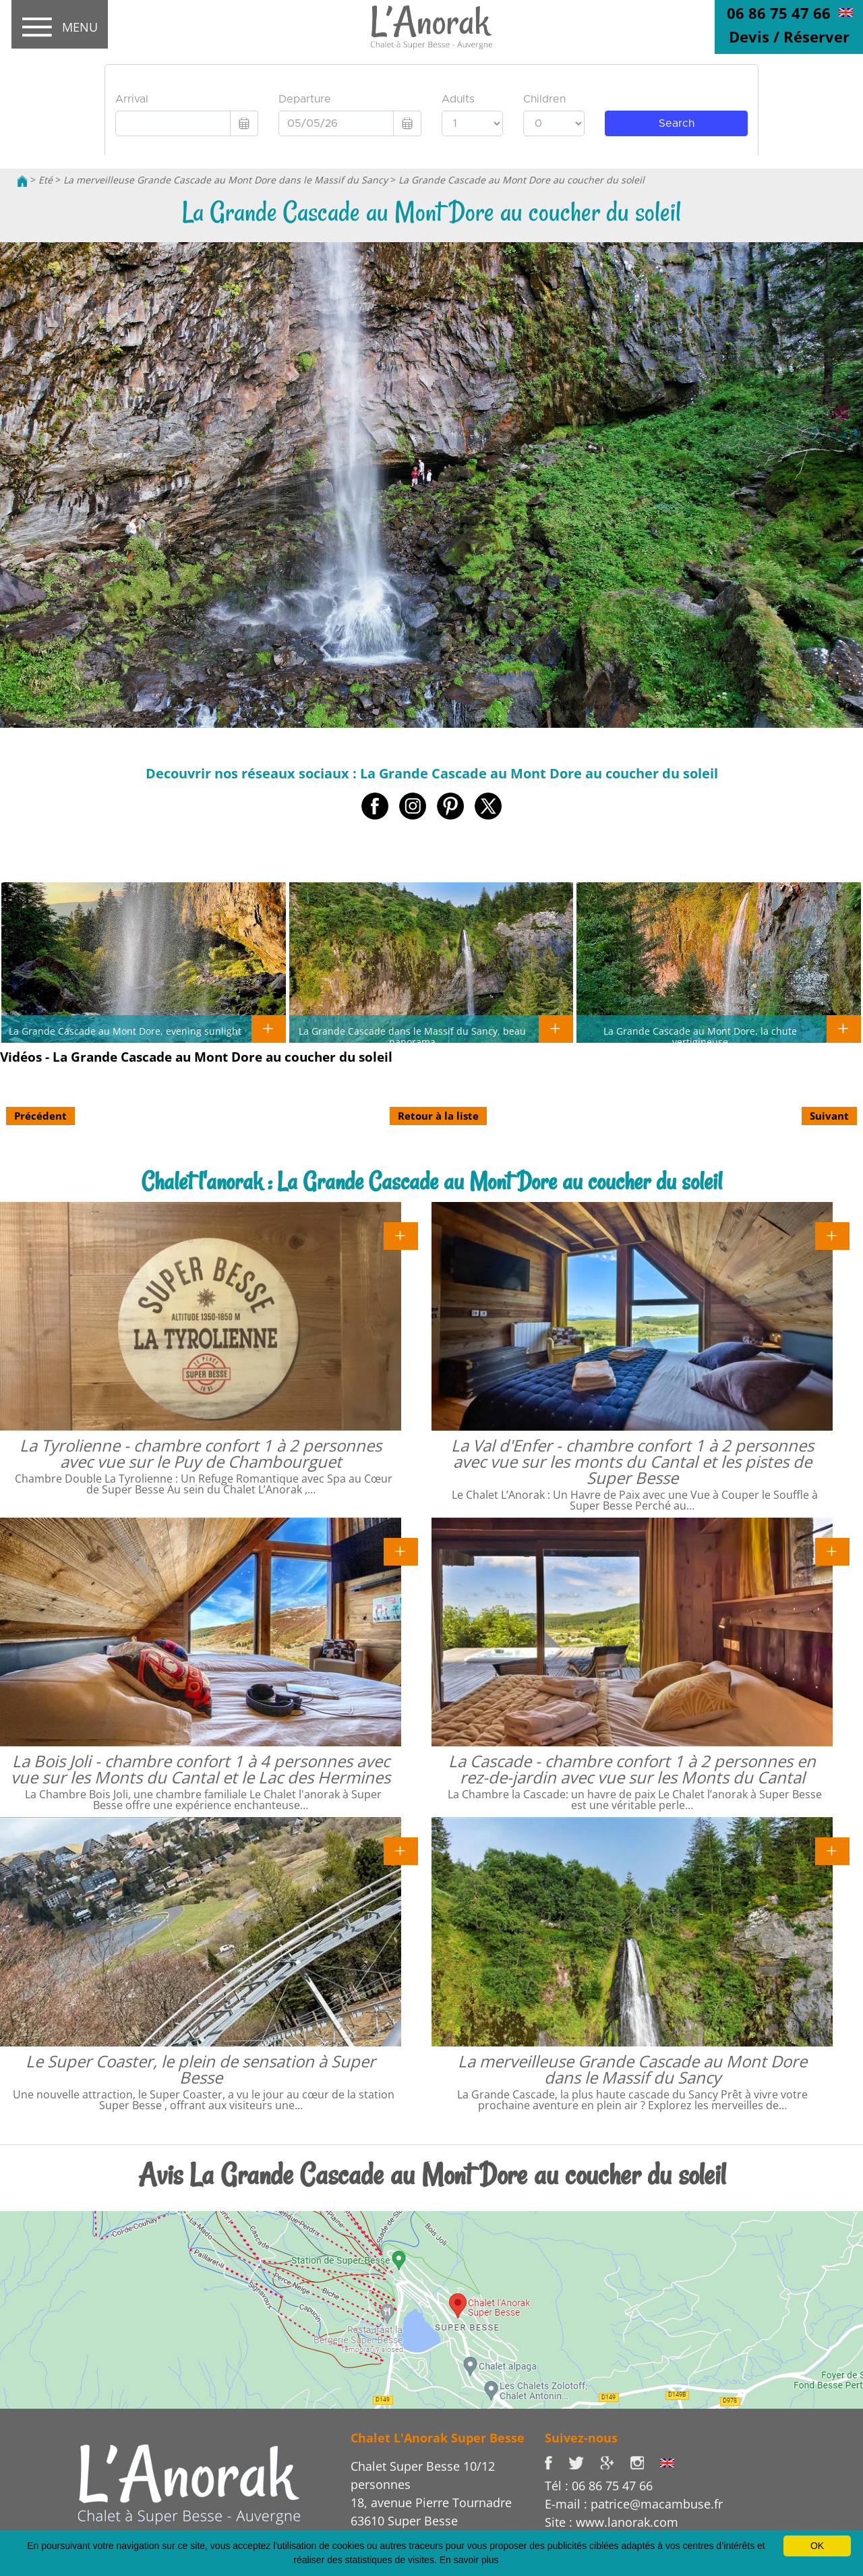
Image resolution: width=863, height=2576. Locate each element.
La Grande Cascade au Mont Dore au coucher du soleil (521, 179)
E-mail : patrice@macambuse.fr (634, 2504)
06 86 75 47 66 (779, 13)
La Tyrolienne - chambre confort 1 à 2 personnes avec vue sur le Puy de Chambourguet (201, 1453)
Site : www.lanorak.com (611, 2522)
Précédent (40, 1115)
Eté (45, 179)
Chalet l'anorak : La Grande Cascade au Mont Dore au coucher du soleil (432, 1181)
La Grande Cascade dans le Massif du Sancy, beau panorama (412, 1036)
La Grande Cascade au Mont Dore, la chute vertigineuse (700, 1036)
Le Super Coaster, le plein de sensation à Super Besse (201, 2069)
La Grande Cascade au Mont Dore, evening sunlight (125, 1031)
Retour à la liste (438, 1115)
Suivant (829, 1115)
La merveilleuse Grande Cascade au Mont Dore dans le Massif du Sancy (225, 179)
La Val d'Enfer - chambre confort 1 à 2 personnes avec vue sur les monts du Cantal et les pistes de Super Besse (632, 1461)
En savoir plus (469, 2559)
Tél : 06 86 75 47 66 (599, 2486)
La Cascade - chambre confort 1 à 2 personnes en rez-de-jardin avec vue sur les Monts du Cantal (632, 1769)
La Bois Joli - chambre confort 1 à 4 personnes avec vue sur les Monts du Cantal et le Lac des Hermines (200, 1769)
